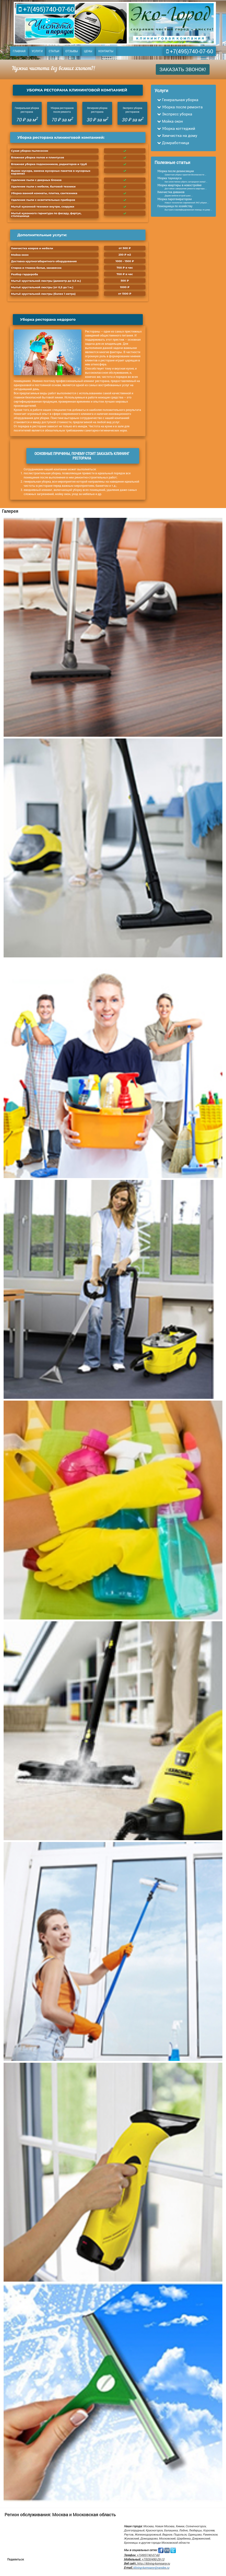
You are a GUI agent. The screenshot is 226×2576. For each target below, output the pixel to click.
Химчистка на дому (177, 135)
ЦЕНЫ (88, 51)
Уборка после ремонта (180, 106)
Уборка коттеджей (176, 128)
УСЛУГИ (37, 51)
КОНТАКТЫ (105, 51)
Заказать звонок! (182, 69)
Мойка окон (170, 121)
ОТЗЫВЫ (71, 51)
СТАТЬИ (54, 51)
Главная (19, 51)
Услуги (161, 90)
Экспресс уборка (174, 113)
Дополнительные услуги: (42, 235)
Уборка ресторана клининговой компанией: (61, 137)
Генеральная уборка (177, 99)
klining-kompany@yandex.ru (150, 2567)
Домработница (173, 142)
